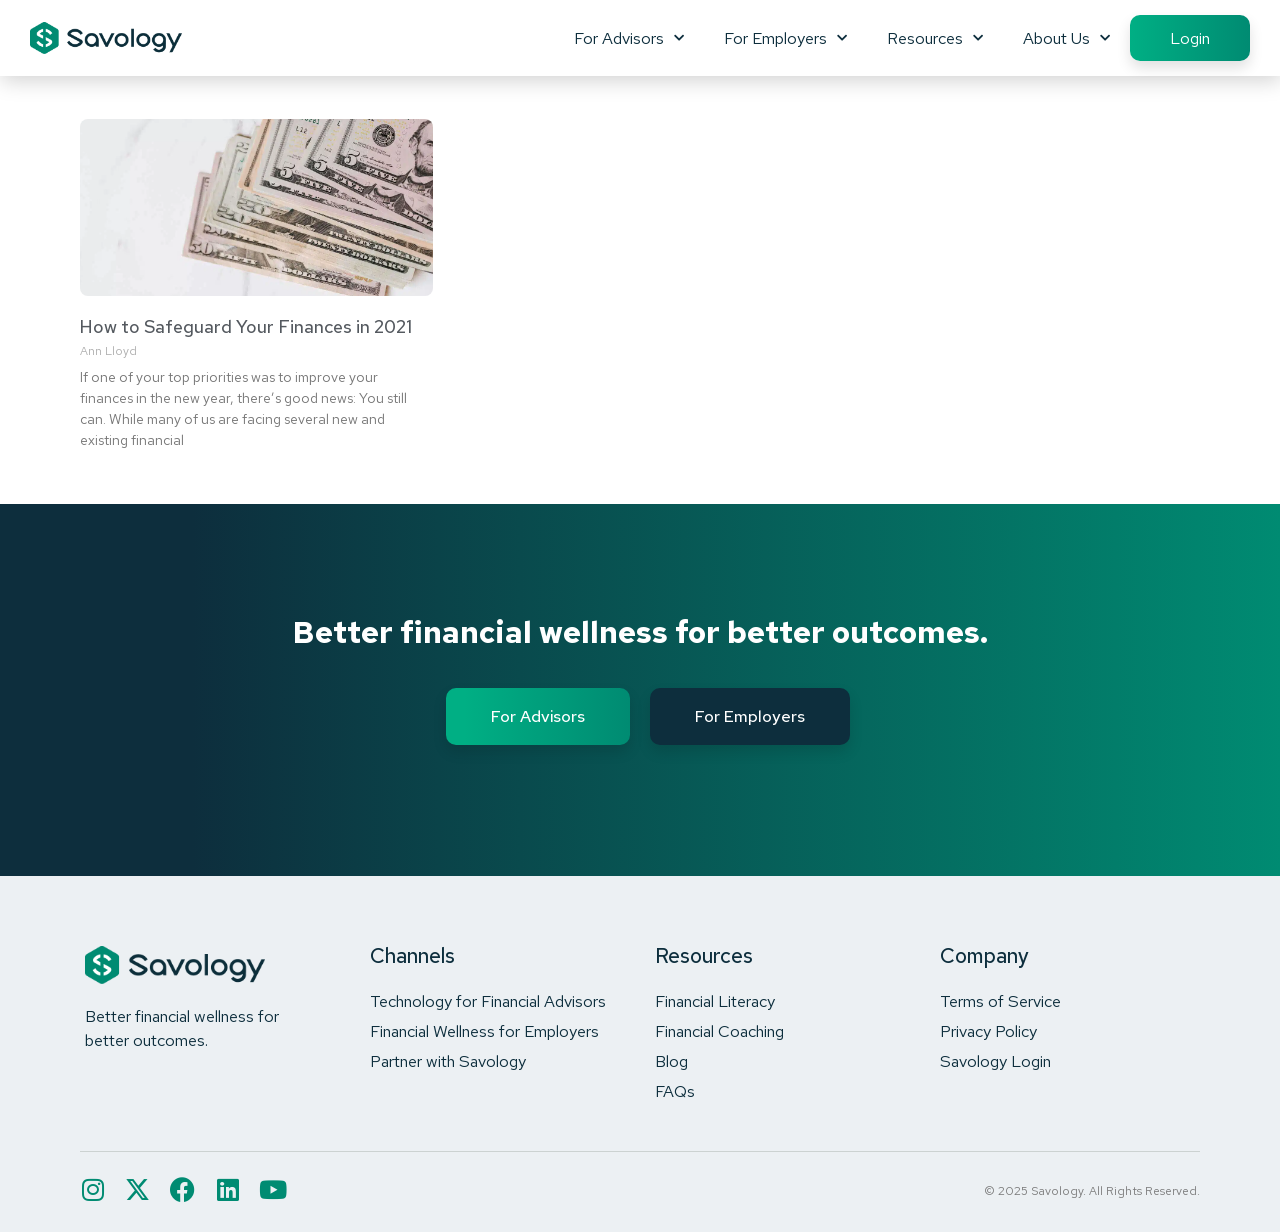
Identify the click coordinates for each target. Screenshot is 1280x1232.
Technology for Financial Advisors (488, 1001)
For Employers (785, 38)
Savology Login (995, 1061)
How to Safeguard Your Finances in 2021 (246, 326)
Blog (671, 1061)
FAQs (675, 1091)
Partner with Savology (448, 1061)
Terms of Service (1000, 1001)
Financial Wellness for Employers (484, 1031)
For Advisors (629, 38)
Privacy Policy (988, 1031)
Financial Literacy (715, 1001)
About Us (1066, 38)
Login (1190, 38)
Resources (935, 38)
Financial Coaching (719, 1031)
